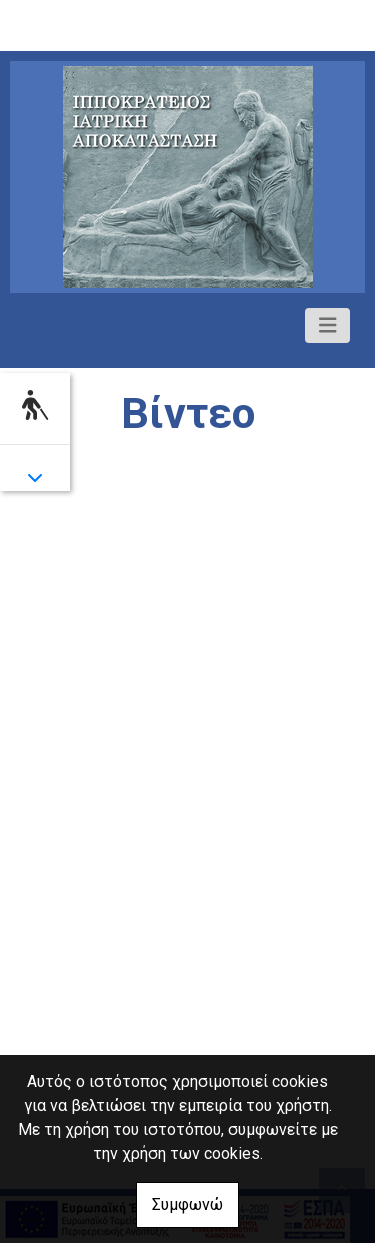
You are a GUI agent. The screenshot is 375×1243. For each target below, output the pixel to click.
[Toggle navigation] (328, 325)
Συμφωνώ (187, 1204)
